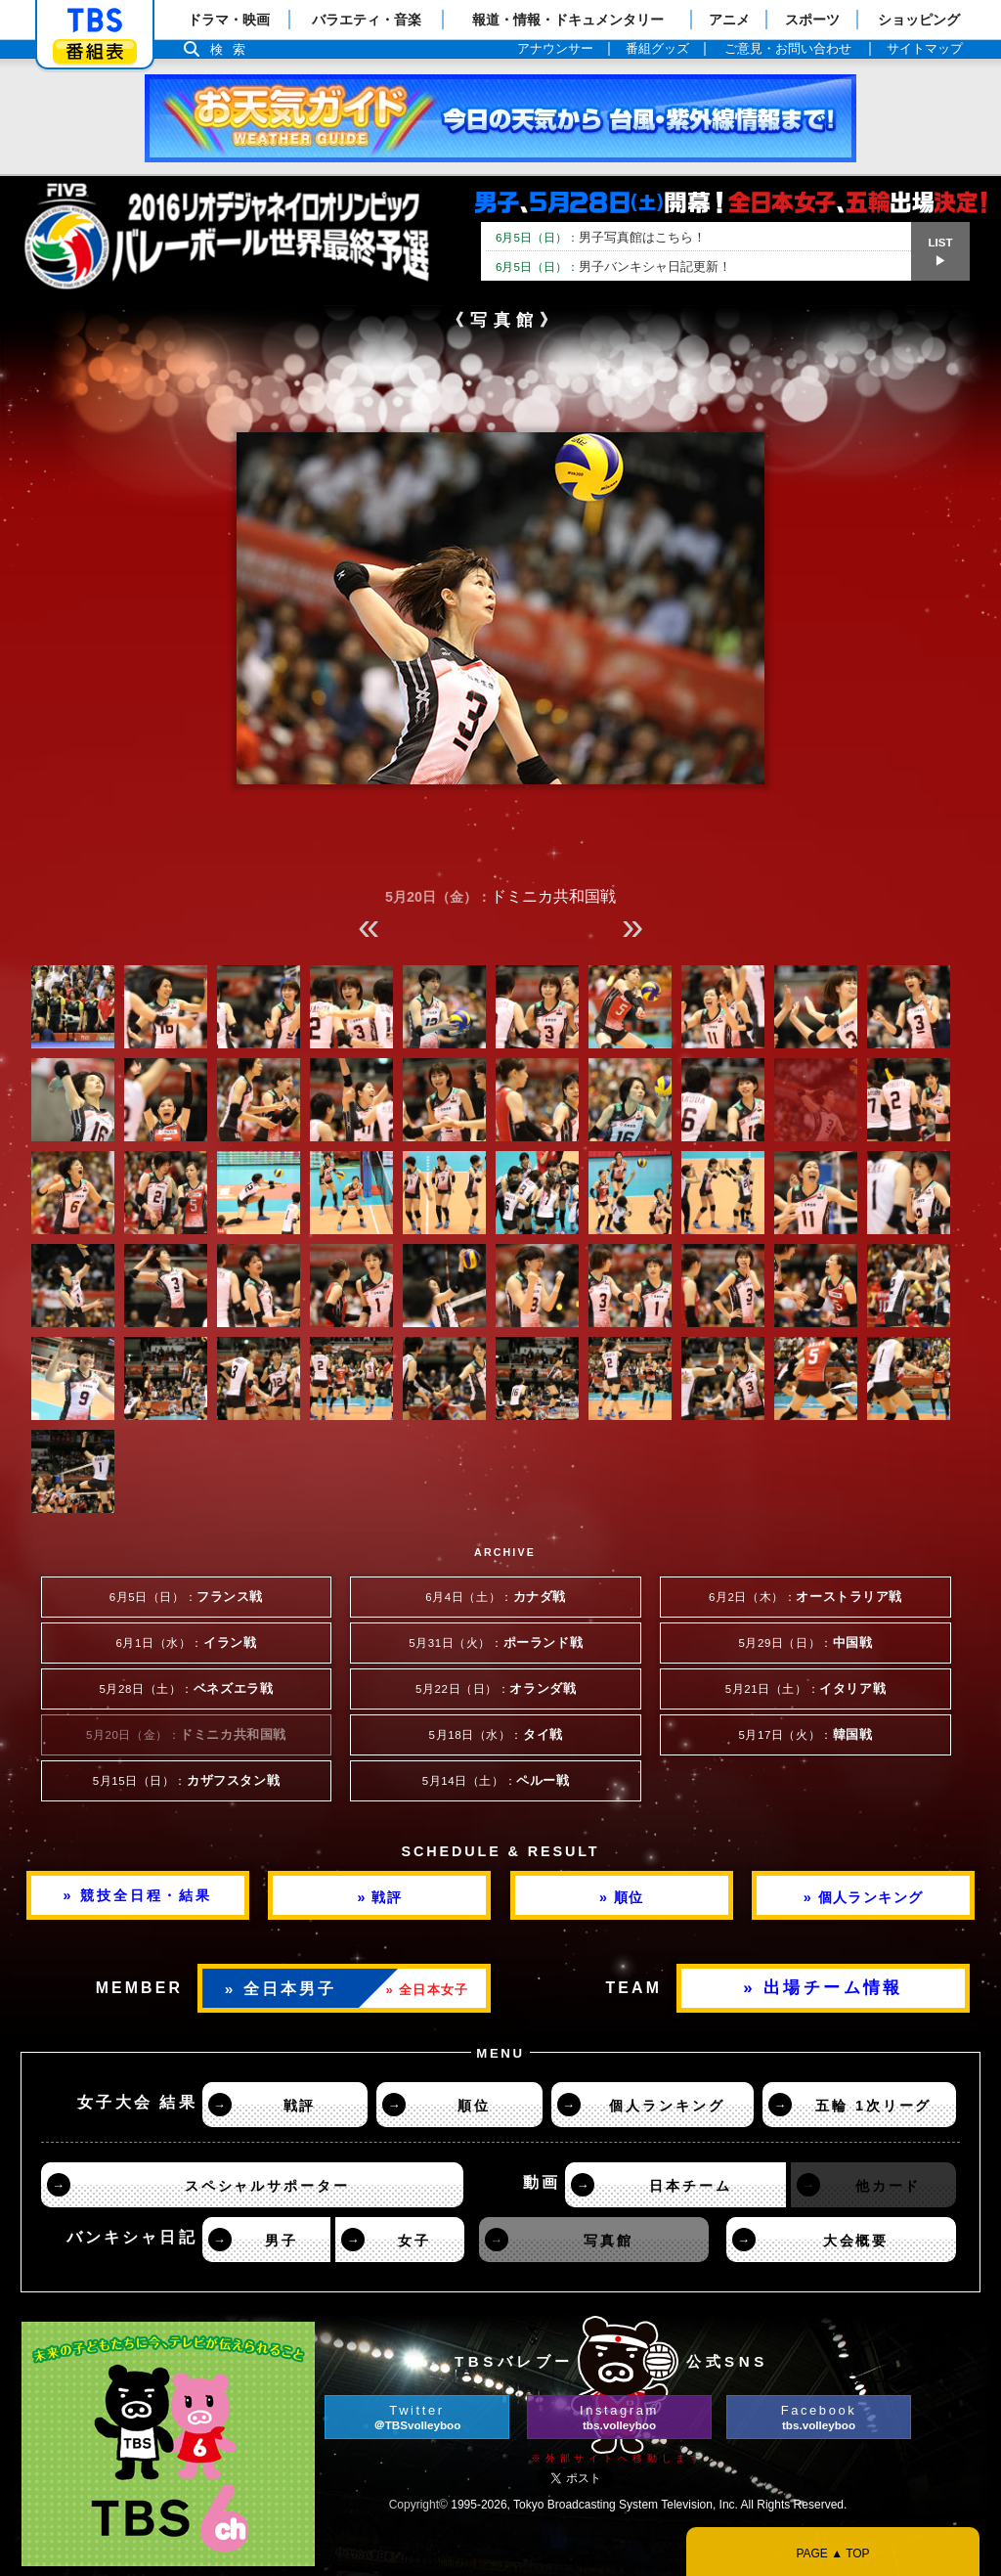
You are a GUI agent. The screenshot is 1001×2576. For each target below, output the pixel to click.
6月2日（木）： (805, 1597)
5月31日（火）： (496, 1643)
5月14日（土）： (496, 1781)
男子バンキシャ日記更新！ (613, 266)
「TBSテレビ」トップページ (95, 20)
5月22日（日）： (495, 1689)
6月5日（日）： (186, 1597)
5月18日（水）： (496, 1735)
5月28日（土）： (186, 1689)
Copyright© (418, 2504)
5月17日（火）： (805, 1735)
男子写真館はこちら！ (601, 237)
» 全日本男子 (281, 1988)
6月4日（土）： (495, 1597)
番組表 (95, 51)
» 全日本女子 (427, 1989)
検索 (232, 49)
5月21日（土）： (805, 1689)
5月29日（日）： (805, 1643)
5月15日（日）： (186, 1781)
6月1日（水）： (186, 1643)
